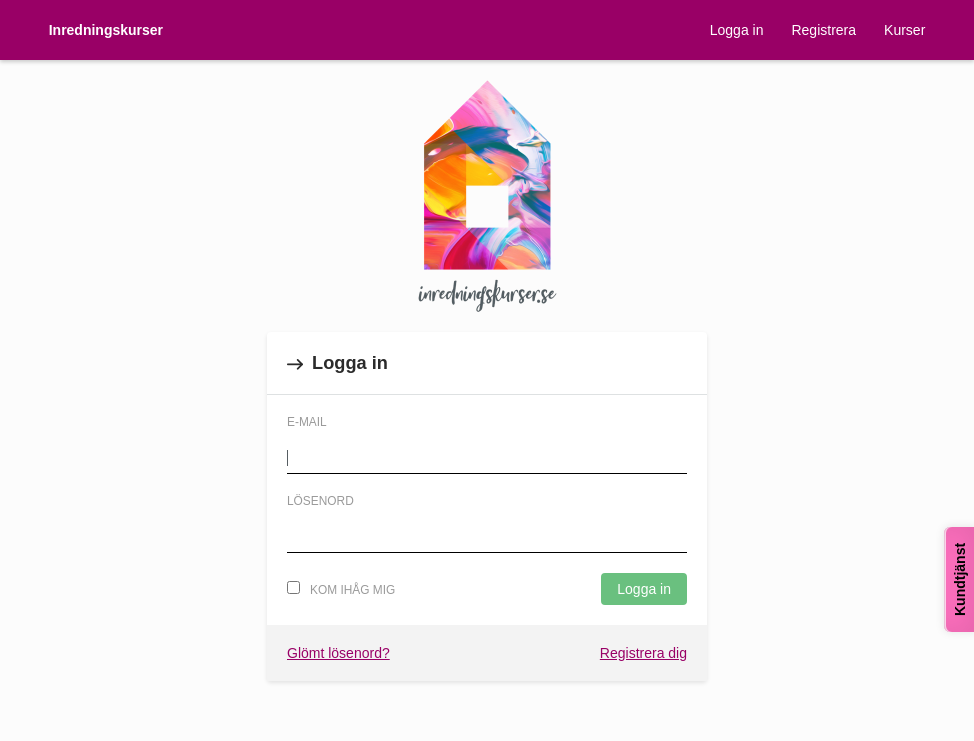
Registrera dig (643, 653)
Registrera (823, 30)
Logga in (737, 30)
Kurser (904, 30)
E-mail (307, 422)
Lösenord (320, 501)
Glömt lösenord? (338, 653)
